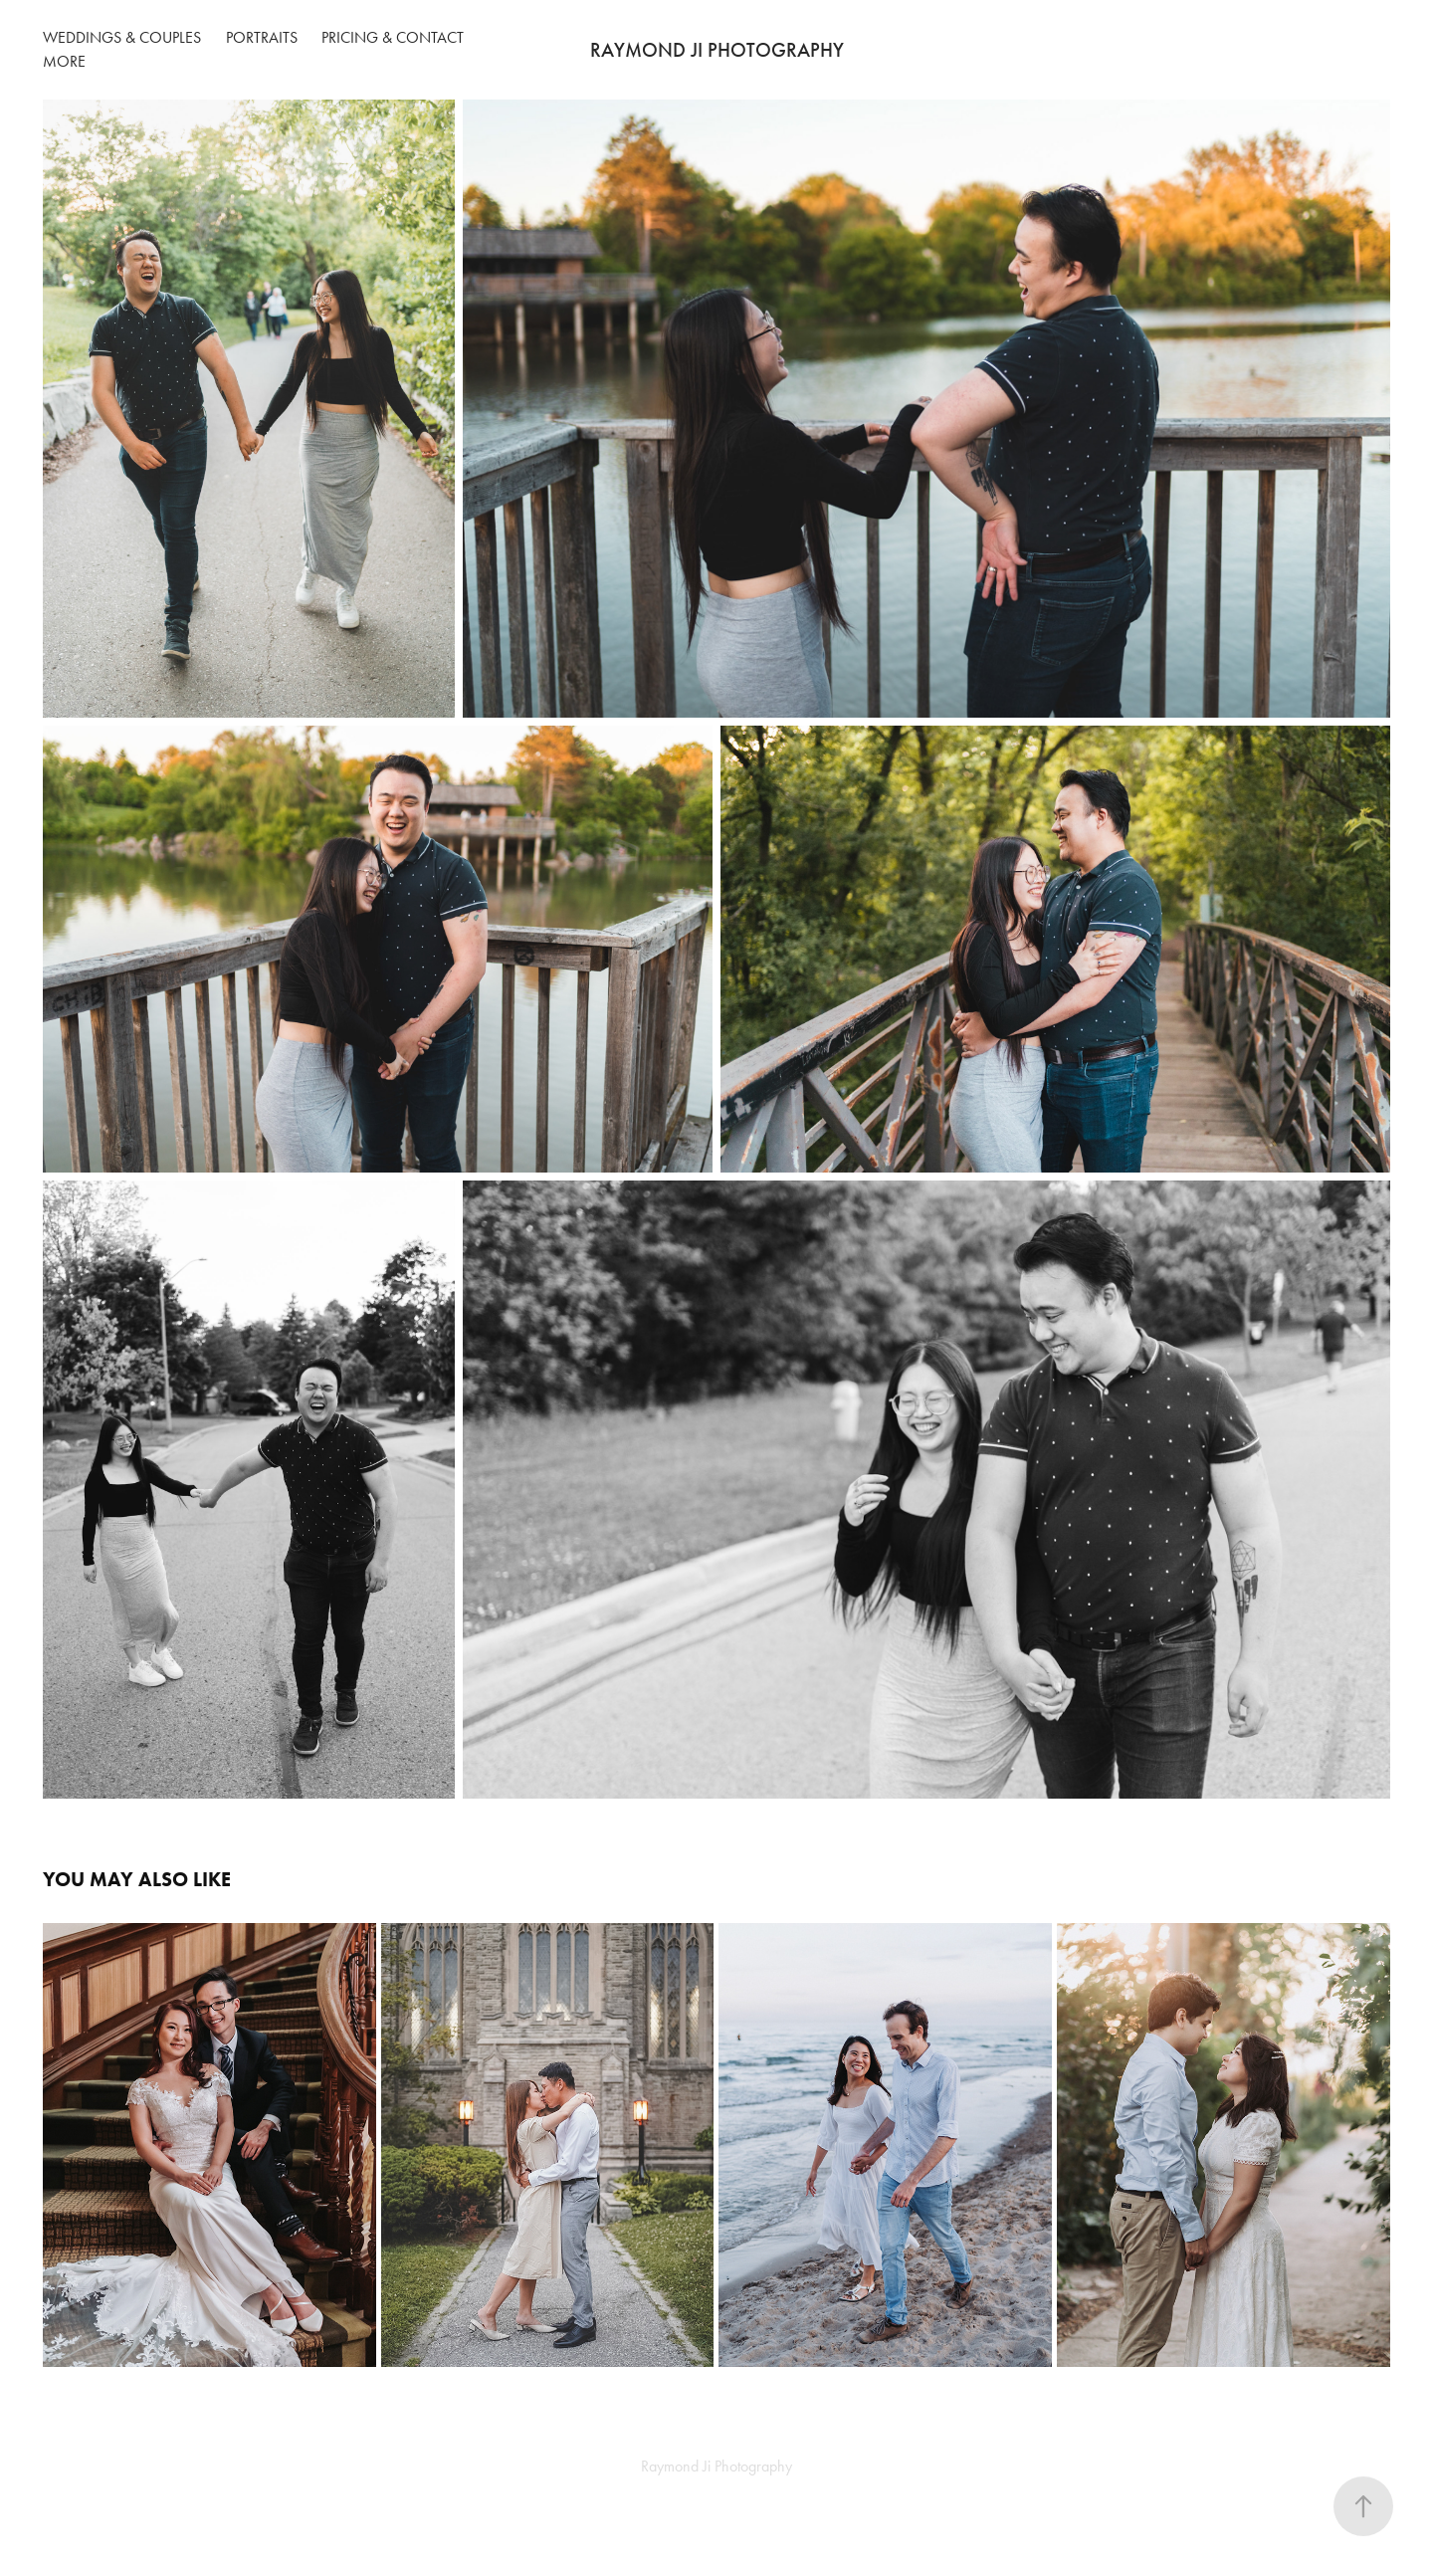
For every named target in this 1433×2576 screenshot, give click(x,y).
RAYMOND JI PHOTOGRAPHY (717, 50)
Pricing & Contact (392, 37)
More (64, 61)
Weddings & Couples (122, 37)
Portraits (262, 37)
